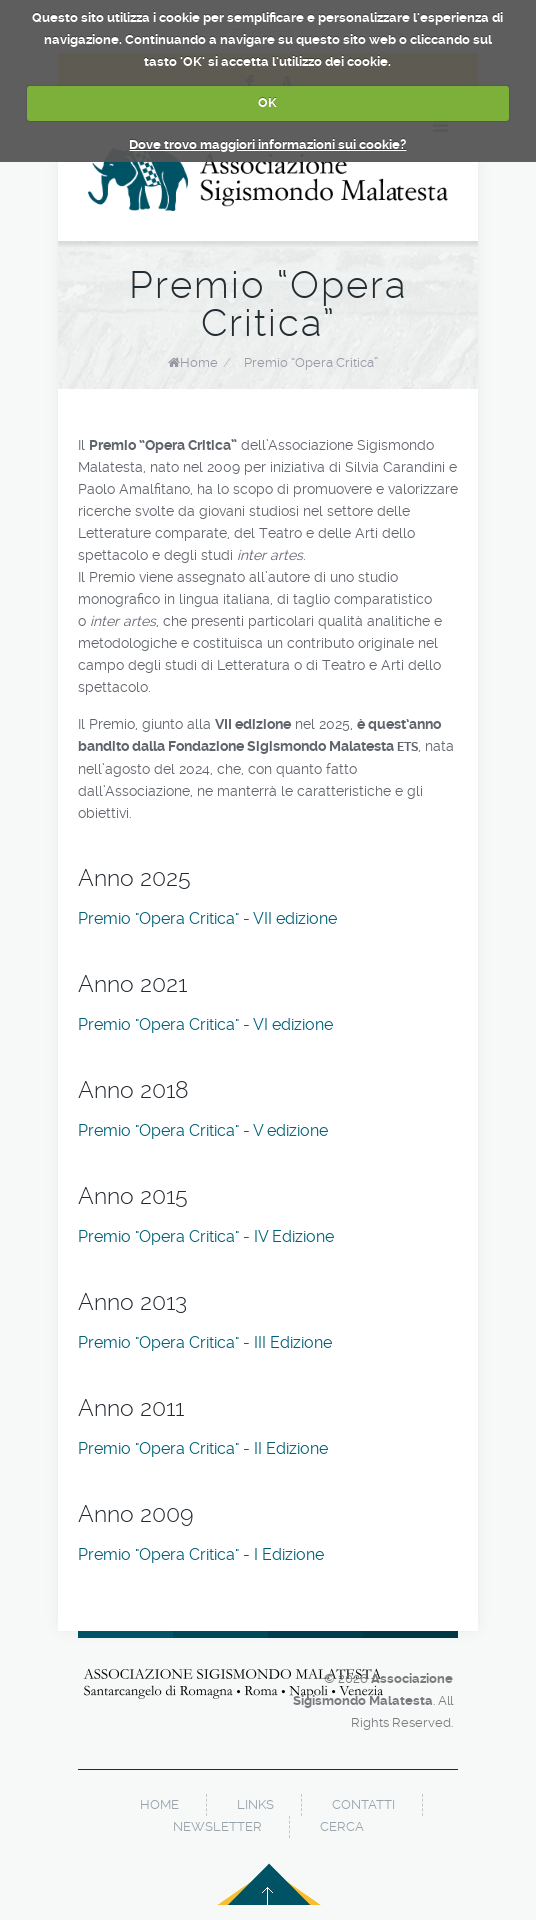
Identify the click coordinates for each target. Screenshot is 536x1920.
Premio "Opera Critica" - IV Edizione (206, 1236)
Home (199, 362)
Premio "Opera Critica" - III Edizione (205, 1342)
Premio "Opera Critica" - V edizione (203, 1130)
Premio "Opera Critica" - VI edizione (205, 1024)
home (159, 1804)
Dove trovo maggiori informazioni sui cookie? (267, 144)
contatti (363, 1804)
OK (267, 102)
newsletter (217, 1826)
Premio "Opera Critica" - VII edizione (207, 918)
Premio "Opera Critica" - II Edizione (203, 1448)
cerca (342, 1826)
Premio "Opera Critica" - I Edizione (201, 1554)
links (255, 1804)
